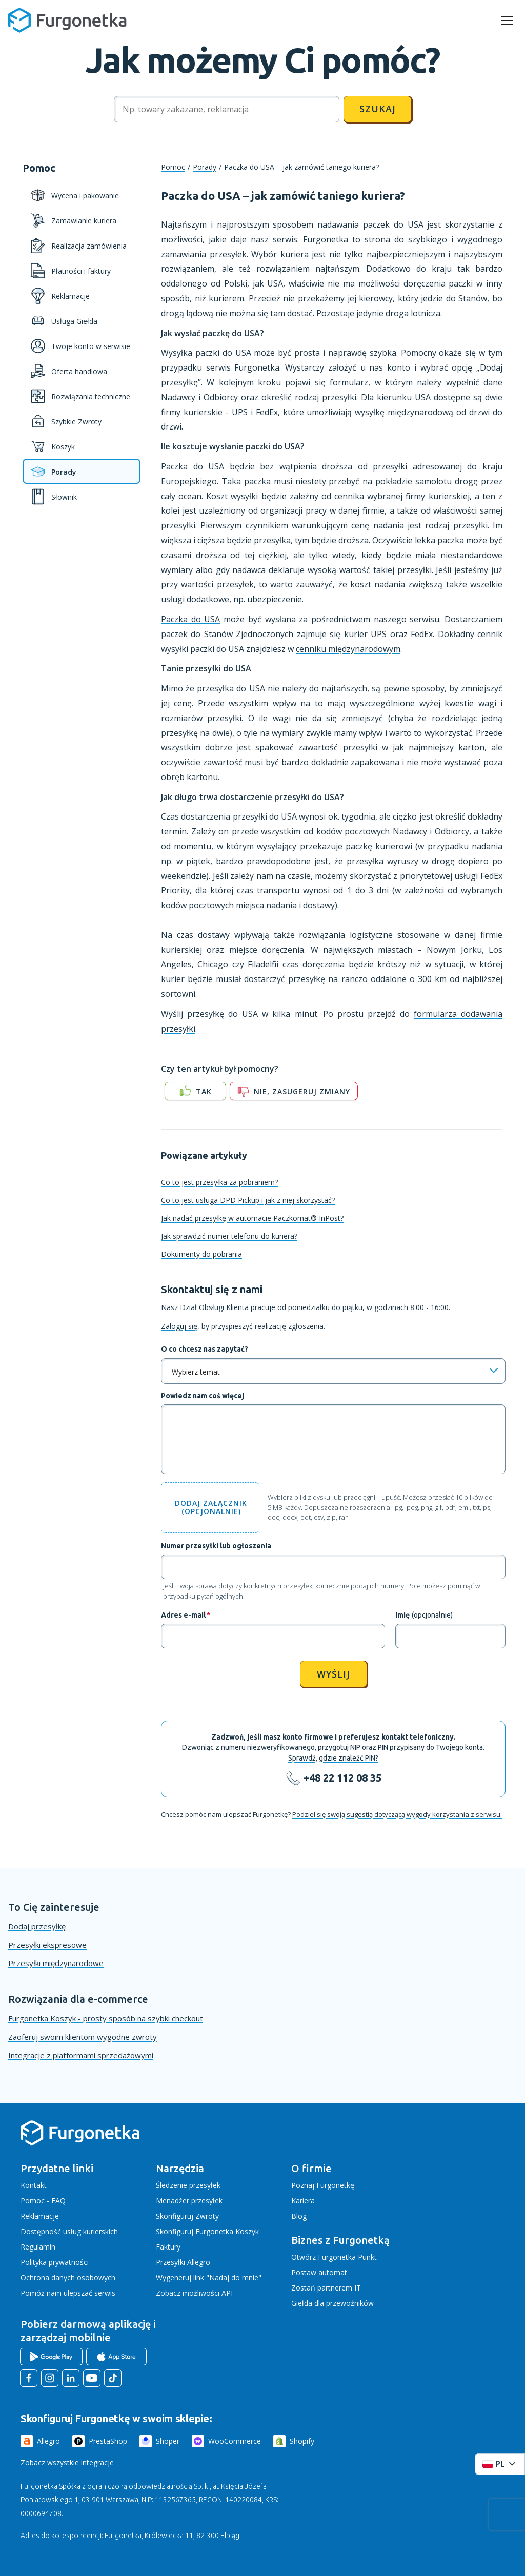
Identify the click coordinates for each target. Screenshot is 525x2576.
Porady (204, 167)
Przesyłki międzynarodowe (56, 1963)
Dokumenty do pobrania (201, 1254)
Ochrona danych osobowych (68, 2277)
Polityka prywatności (55, 2262)
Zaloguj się (179, 1326)
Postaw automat (319, 2272)
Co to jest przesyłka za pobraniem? (219, 1182)
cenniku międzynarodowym (348, 649)
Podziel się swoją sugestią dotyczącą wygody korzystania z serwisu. (397, 1814)
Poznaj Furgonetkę (322, 2185)
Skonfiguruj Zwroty (187, 2216)
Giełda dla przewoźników (332, 2303)
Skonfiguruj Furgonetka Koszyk (207, 2231)
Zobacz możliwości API (194, 2293)
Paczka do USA (190, 619)
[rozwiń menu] (507, 20)
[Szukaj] (226, 109)
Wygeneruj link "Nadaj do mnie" (208, 2277)
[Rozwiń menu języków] (500, 2464)
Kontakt (34, 2185)
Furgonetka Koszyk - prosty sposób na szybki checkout (105, 2018)
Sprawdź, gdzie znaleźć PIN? (333, 1758)
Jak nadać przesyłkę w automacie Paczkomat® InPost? (252, 1218)
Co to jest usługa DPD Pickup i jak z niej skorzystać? (248, 1200)
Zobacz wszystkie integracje (67, 2462)
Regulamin (38, 2247)
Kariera (303, 2200)
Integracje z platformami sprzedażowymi (80, 2055)
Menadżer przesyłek (189, 2200)
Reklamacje (40, 2216)
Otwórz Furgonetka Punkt (334, 2257)
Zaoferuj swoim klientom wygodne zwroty (82, 2037)
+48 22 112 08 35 (342, 1778)
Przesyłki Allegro (183, 2262)
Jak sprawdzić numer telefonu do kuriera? (229, 1236)
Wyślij (333, 1674)
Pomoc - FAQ (43, 2200)
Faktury (168, 2247)
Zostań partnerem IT (326, 2288)
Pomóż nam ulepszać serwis (68, 2293)
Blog (299, 2216)
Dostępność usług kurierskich (69, 2231)
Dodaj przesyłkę (37, 1926)
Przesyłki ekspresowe (47, 1944)
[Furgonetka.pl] (67, 20)
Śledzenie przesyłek (188, 2185)
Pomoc (173, 167)
